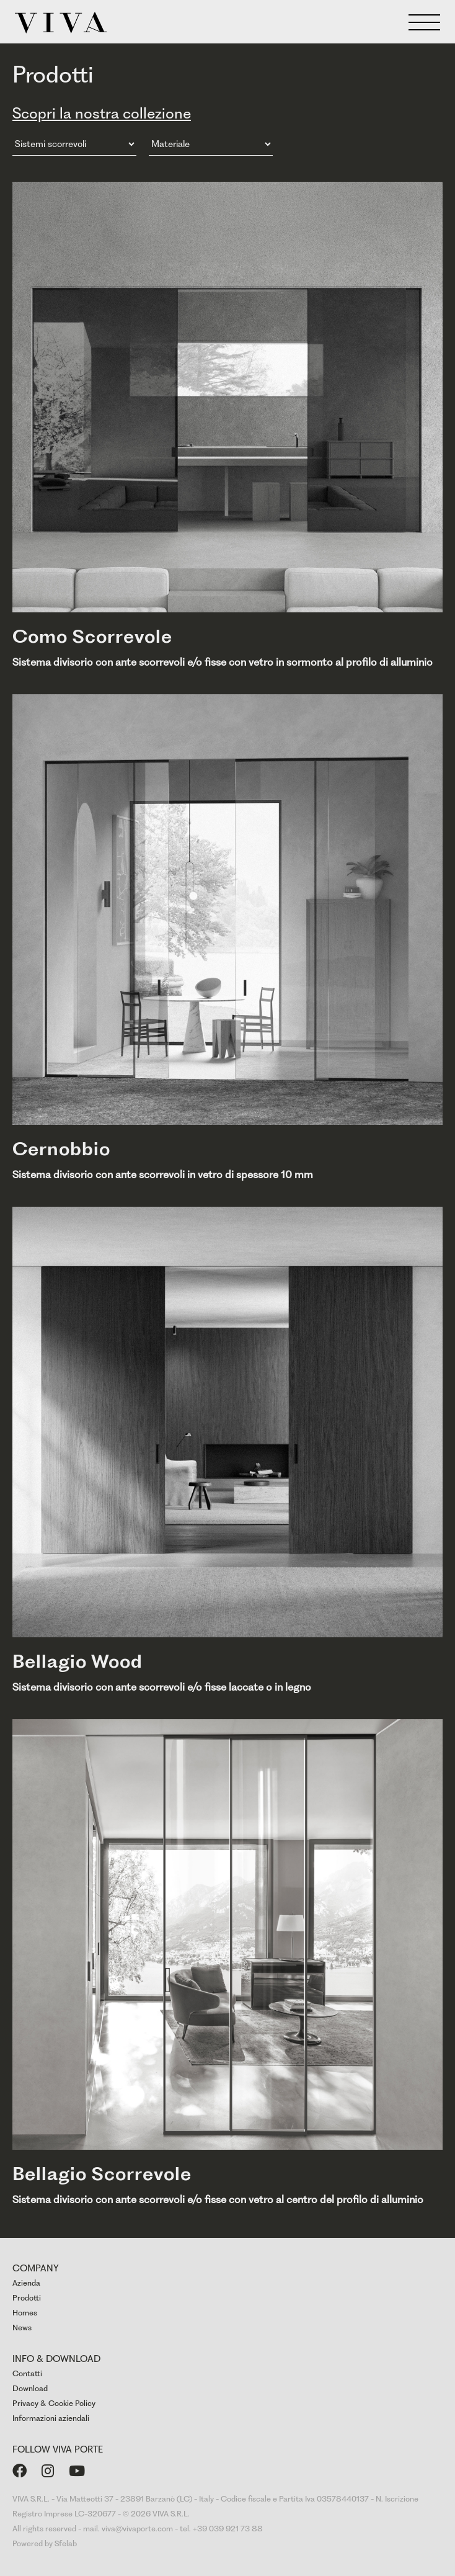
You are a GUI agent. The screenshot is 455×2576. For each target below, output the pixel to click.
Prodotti (26, 2297)
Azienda (26, 2283)
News (22, 2327)
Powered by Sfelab (44, 2543)
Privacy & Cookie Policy (53, 2403)
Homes (24, 2312)
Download (30, 2388)
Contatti (27, 2373)
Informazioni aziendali (50, 2418)
